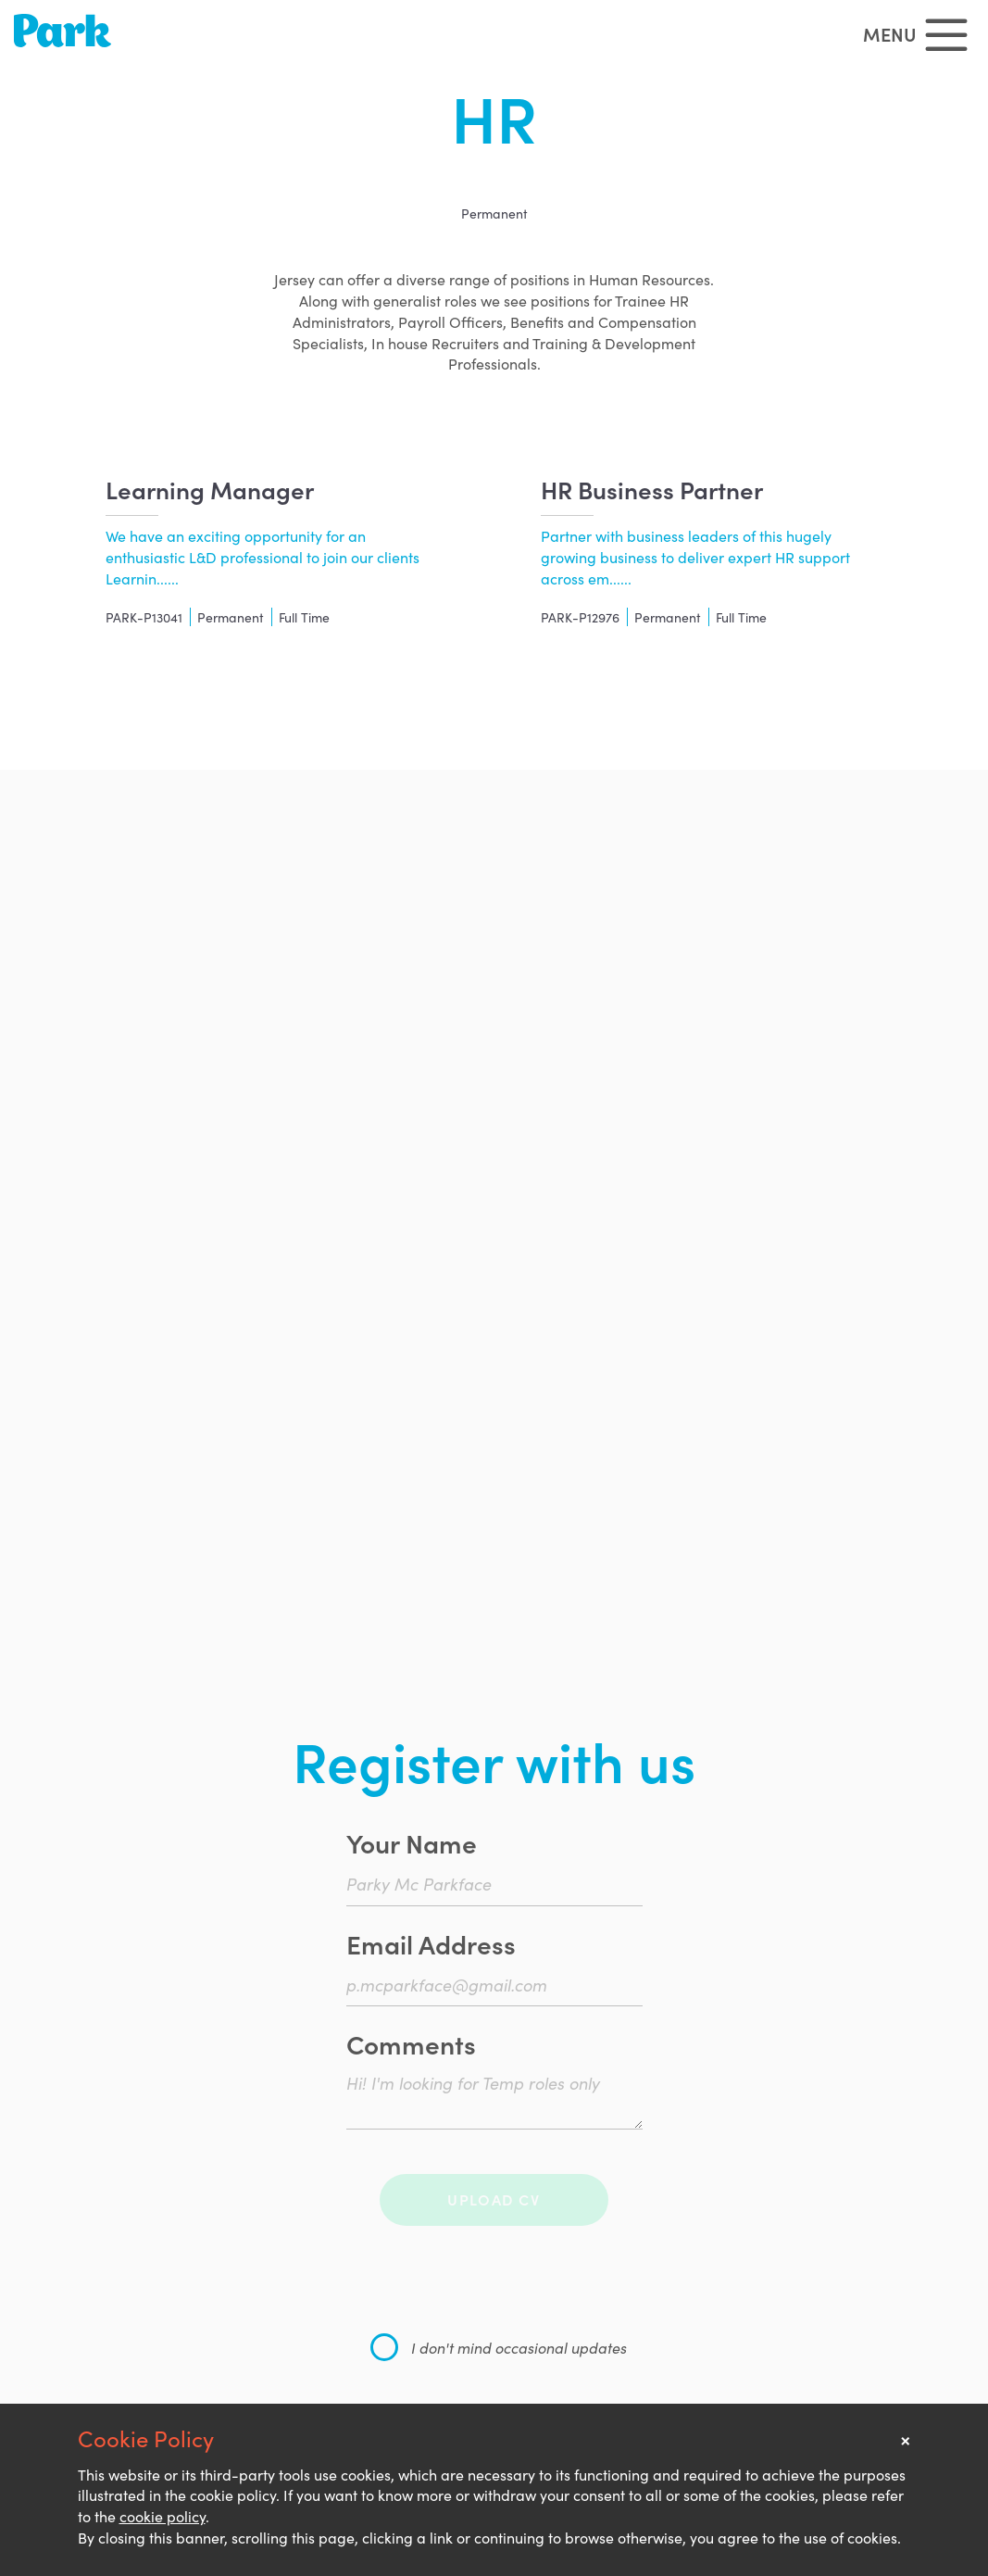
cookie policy (162, 2516)
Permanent (494, 213)
